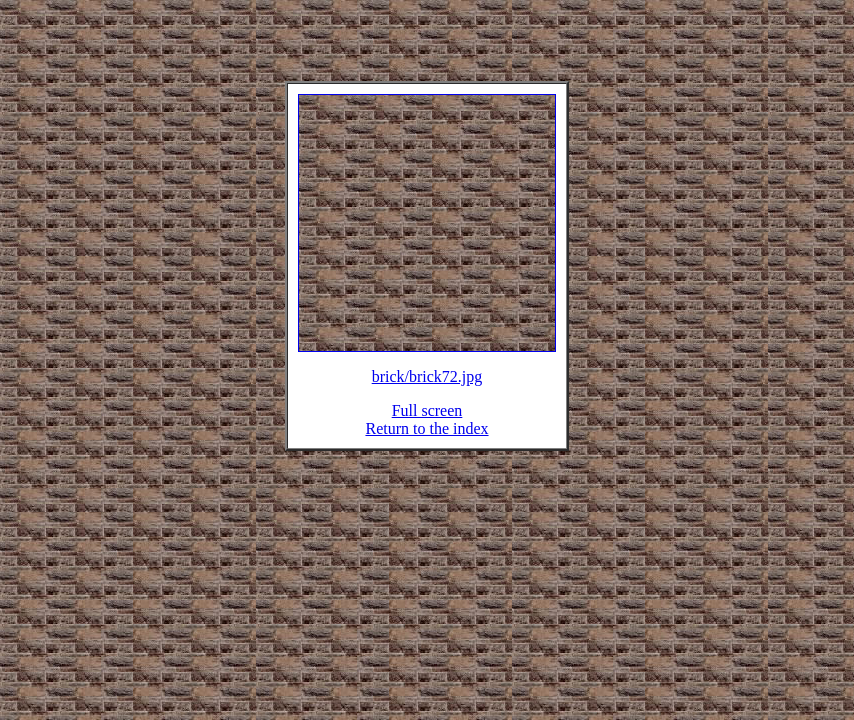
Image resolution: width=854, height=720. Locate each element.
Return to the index (426, 440)
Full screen (427, 422)
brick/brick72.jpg (427, 388)
